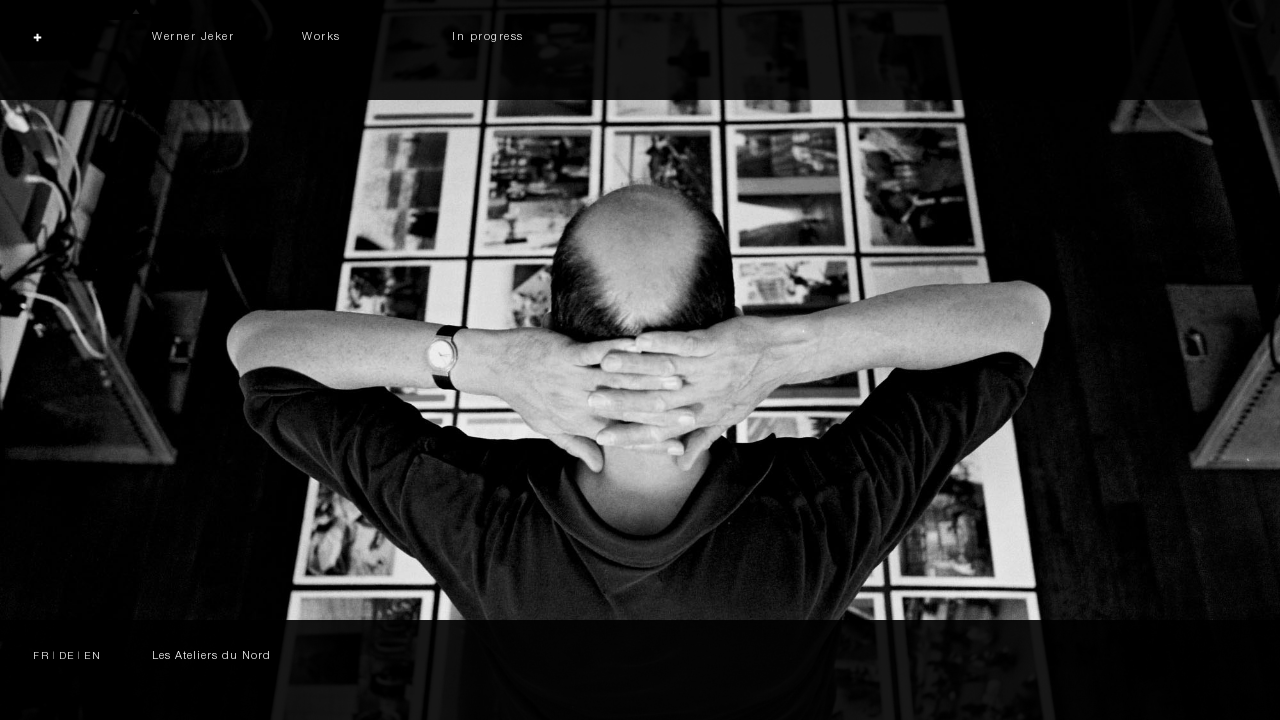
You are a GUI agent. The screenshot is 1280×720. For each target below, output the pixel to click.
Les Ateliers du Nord (211, 656)
